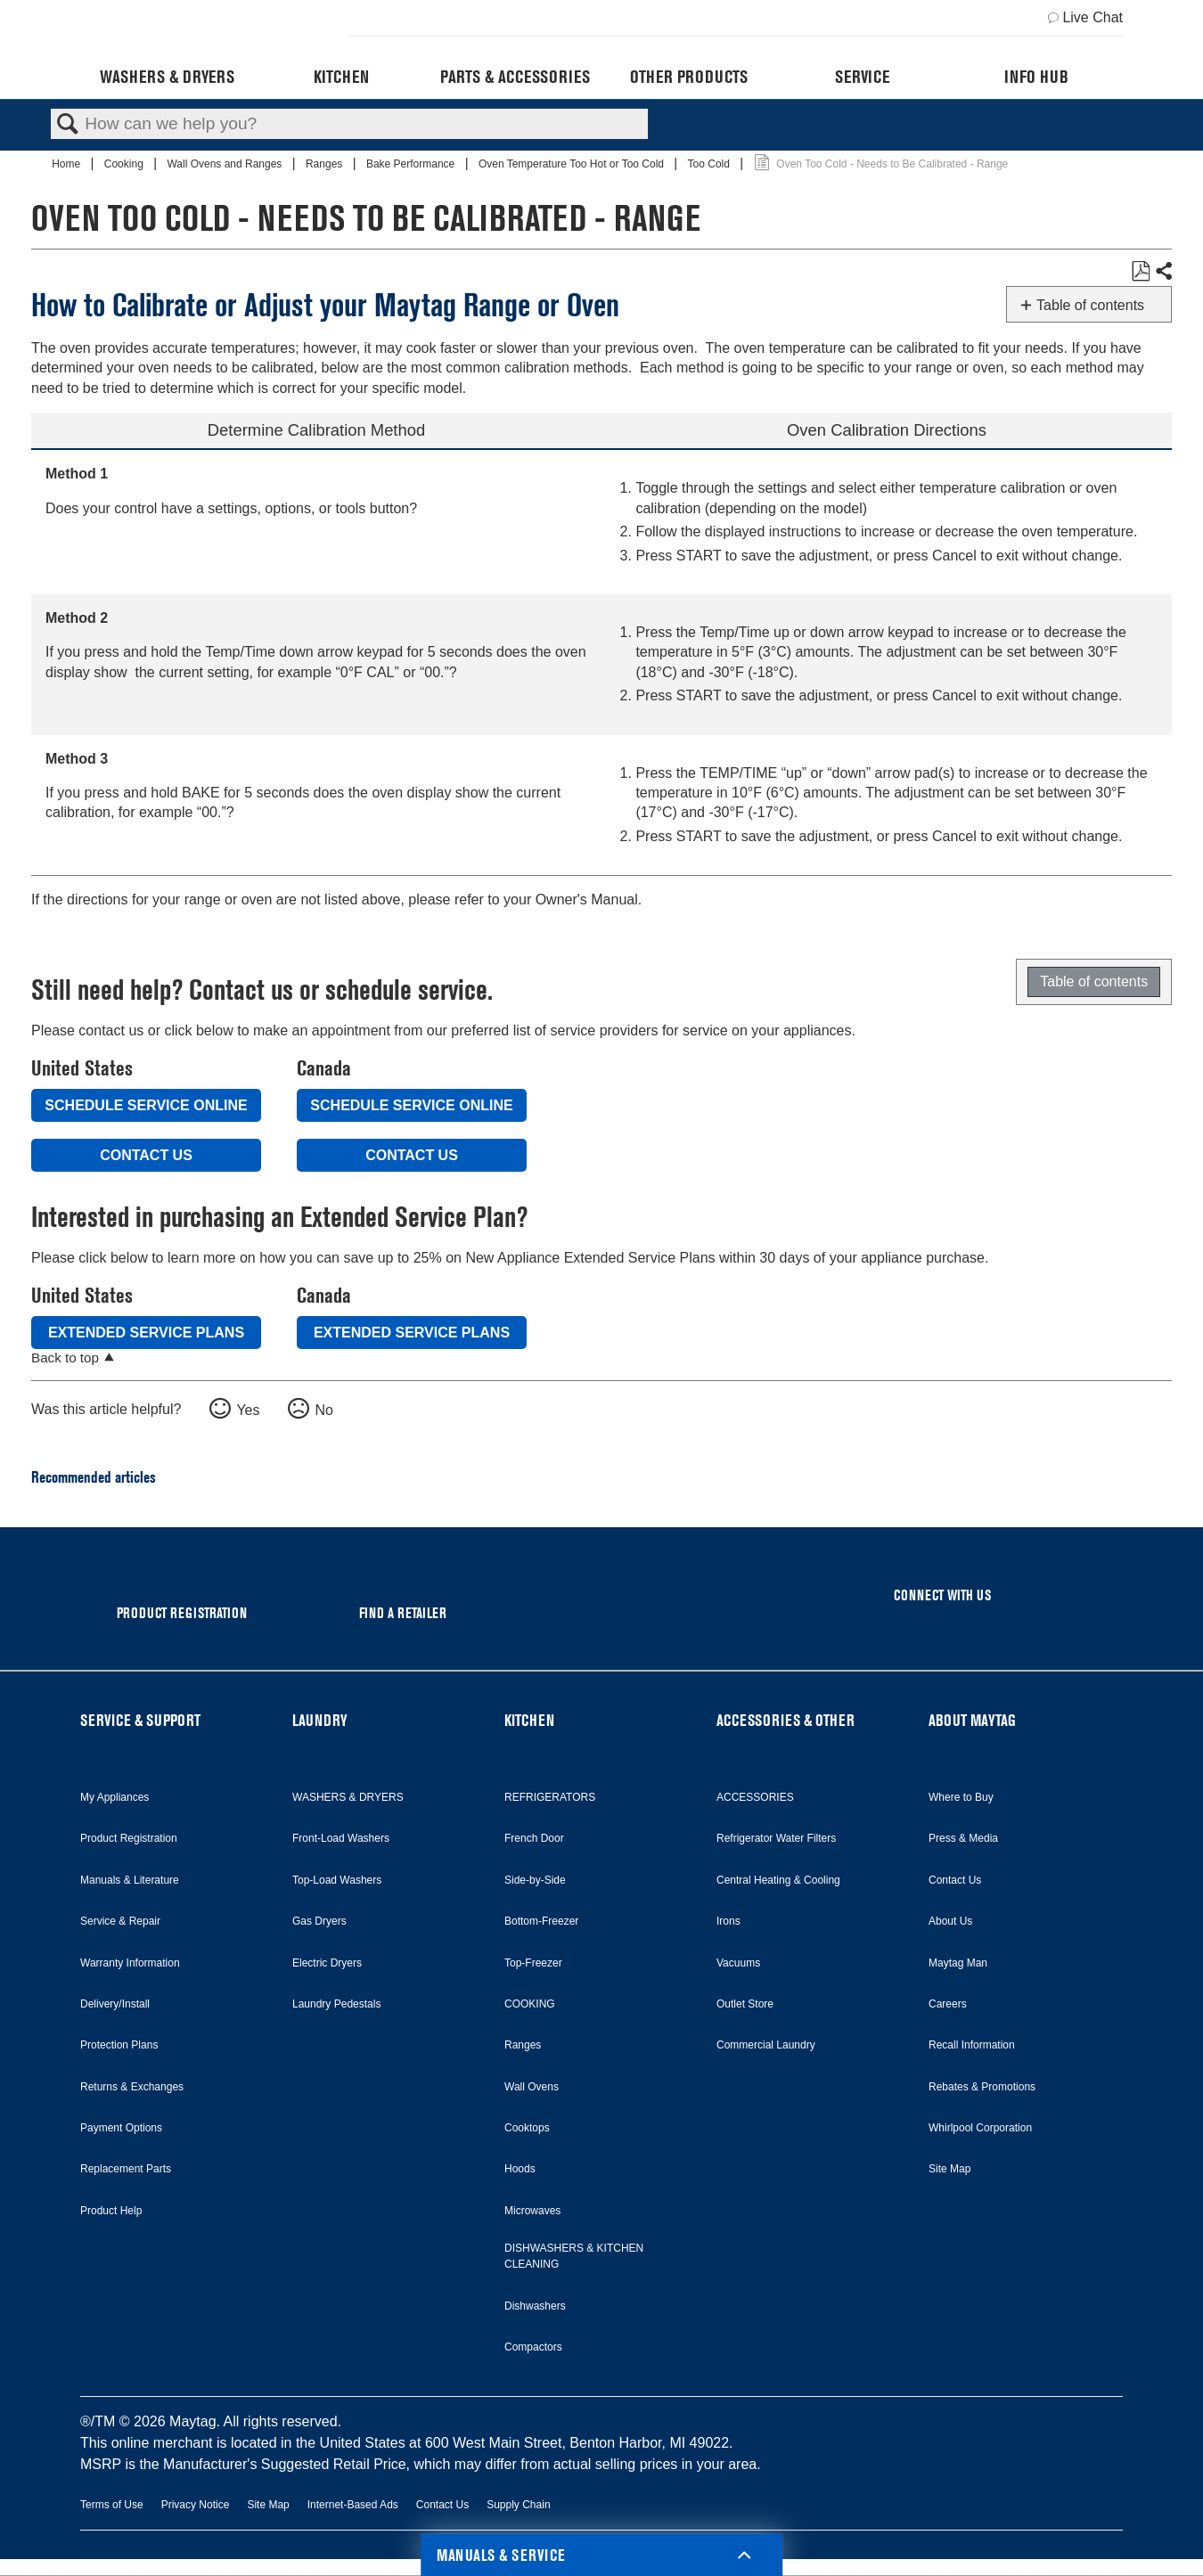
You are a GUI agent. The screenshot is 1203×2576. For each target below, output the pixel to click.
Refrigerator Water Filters (776, 1838)
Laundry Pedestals (336, 2004)
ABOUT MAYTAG (972, 1720)
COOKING (529, 2004)
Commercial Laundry (765, 2045)
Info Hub (1036, 76)
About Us (950, 1921)
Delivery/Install (115, 2004)
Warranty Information (130, 1963)
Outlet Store (744, 2004)
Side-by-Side (535, 1880)
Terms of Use (111, 2504)
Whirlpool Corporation (980, 2128)
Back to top (65, 1357)
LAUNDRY (320, 1720)
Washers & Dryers (167, 76)
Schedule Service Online (146, 1105)
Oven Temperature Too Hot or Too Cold (573, 164)
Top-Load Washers (336, 1880)
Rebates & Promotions (982, 2087)
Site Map (949, 2169)
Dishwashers (535, 2306)
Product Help (111, 2210)
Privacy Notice (195, 2504)
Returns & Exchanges (132, 2087)
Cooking (125, 164)
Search (68, 125)
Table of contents (1090, 305)
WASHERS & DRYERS (348, 1797)
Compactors (533, 2347)
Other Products (689, 76)
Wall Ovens (531, 2087)
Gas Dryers (319, 1921)
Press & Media (963, 1838)
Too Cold (710, 164)
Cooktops (527, 2128)
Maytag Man (958, 1963)
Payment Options (121, 2128)
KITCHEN (529, 1720)
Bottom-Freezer (541, 1921)
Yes (247, 1410)
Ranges (326, 164)
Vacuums (738, 1963)
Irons (728, 1921)
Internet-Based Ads (352, 2504)
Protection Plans (119, 2045)
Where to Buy (961, 1797)
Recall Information (972, 2045)
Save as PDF (1140, 271)
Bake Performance (412, 164)
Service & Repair (120, 1921)
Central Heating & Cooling (778, 1880)
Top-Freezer (533, 1963)
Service (862, 76)
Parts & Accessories (515, 76)
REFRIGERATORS (549, 1797)
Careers (948, 2004)
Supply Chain (518, 2504)
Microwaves (532, 2210)
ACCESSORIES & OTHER (785, 1720)
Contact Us (146, 1155)
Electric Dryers (327, 1963)
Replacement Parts (125, 2169)
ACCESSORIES (755, 1797)
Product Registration (128, 1838)
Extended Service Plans (146, 1332)
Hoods (520, 2169)
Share (1163, 271)
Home (67, 164)
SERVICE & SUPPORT (140, 1720)
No (323, 1410)
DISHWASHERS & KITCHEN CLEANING (573, 2256)
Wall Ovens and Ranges (225, 164)
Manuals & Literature (129, 1880)
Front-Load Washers (340, 1838)
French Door (534, 1838)
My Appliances (114, 1797)
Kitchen (341, 76)
